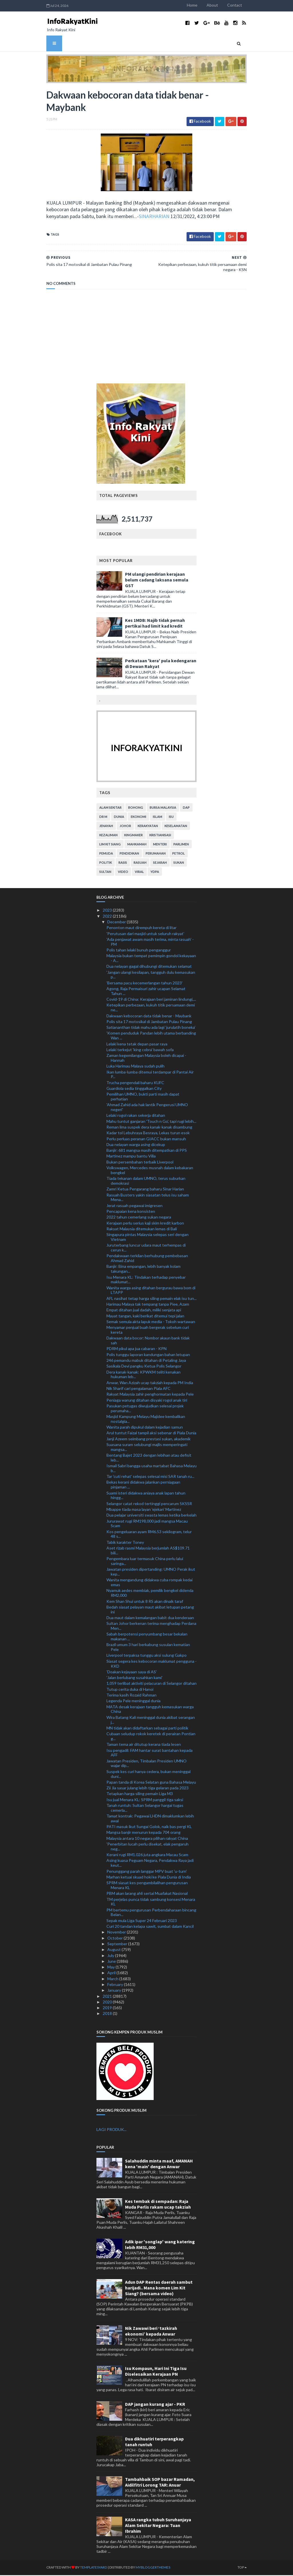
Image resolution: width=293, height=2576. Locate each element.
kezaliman (108, 836)
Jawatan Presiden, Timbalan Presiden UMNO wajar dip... (146, 1764)
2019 (108, 2008)
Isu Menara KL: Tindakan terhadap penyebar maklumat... (146, 1280)
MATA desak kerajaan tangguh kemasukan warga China (150, 1710)
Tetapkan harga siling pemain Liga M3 (139, 1794)
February (115, 1985)
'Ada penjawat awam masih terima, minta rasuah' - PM (150, 943)
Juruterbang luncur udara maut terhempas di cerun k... (146, 1248)
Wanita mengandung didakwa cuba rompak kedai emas (149, 1583)
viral (139, 873)
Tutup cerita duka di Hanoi (129, 1690)
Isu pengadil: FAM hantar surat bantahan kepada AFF (149, 1753)
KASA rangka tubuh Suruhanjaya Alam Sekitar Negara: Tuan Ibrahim (158, 2526)
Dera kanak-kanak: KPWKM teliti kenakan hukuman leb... (143, 1375)
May (111, 1968)
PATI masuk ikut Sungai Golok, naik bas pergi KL (149, 1827)
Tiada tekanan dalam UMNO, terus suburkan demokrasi (145, 1182)
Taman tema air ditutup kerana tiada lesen (143, 1745)
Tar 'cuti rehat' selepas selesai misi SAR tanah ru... (150, 1477)
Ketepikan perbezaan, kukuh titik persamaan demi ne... (150, 1008)
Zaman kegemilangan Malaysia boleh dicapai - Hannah (146, 1059)
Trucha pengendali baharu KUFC (135, 1083)
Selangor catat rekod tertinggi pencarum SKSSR (149, 1504)
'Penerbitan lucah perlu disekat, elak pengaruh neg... (147, 1847)
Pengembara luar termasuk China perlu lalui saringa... (144, 1562)
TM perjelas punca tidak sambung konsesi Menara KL (150, 1902)
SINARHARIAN (97, 217)
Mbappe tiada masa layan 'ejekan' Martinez (143, 1510)
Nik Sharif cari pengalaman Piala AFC (138, 1389)
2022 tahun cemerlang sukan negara (138, 1218)
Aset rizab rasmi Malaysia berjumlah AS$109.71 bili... (148, 1551)
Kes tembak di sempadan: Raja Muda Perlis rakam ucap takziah (158, 2205)
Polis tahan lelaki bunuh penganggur (138, 951)
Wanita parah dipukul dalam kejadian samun (144, 1428)
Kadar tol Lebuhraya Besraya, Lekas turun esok (148, 1133)
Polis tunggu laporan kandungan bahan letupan (148, 1355)
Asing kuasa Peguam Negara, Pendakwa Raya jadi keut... (150, 1864)
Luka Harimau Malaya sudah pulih (135, 1067)
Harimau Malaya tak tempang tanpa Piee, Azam (147, 1305)
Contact (241, 5)
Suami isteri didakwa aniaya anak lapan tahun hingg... (145, 1496)
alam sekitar (110, 808)
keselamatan (176, 827)
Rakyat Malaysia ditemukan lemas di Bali (141, 1229)
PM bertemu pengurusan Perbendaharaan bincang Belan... (151, 1913)
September (117, 1944)
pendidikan (129, 854)
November (117, 1933)
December (117, 922)
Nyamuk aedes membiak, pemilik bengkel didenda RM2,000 (149, 1594)
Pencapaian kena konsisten (130, 1212)
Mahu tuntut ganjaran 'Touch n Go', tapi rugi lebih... (151, 1122)
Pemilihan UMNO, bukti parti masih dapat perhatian (142, 1097)
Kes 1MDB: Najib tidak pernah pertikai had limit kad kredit (155, 624)
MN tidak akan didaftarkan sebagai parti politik (147, 1728)
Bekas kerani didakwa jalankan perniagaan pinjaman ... (143, 1485)
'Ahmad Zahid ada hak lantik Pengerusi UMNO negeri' (147, 1108)
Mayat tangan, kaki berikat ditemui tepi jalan (145, 1316)
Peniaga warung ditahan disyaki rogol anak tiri (146, 1400)
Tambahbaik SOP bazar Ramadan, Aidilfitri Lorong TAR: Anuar (160, 2483)
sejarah (160, 863)
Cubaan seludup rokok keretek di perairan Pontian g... (150, 1737)
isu (171, 818)
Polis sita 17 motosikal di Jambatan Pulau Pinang (149, 1022)
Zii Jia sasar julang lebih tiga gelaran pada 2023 (147, 1788)
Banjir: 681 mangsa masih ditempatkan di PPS (146, 1151)
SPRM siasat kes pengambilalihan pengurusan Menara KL (147, 1886)
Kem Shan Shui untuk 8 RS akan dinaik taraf (144, 1602)
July (111, 1956)
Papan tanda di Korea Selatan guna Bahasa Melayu (151, 1782)
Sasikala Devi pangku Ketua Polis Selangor (143, 1367)
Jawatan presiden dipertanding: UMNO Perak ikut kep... (150, 1573)
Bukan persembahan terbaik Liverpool (139, 1162)
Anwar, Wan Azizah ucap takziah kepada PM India (149, 1383)
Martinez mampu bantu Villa (131, 1157)
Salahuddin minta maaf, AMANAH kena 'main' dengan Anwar (159, 2164)
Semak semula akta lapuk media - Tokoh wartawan (150, 1322)
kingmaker (133, 836)
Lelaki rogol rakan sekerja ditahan (135, 1116)
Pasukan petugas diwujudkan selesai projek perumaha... (145, 1409)
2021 (108, 1997)
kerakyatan (148, 827)
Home (199, 5)
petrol (178, 854)
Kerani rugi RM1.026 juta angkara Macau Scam (147, 1855)
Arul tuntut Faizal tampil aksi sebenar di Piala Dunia (151, 1433)
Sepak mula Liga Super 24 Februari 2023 (141, 1921)
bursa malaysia (163, 808)
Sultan (105, 873)
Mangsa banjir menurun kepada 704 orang (143, 1833)
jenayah (106, 827)
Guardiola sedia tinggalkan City (134, 1089)
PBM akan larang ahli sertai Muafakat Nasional (147, 1894)
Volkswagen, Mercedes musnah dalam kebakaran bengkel (149, 1171)
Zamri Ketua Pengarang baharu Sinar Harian (145, 1190)
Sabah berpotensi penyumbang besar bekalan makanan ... (146, 1637)
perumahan (156, 854)
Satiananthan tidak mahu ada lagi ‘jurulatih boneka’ (150, 1028)
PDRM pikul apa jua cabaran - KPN (136, 1349)
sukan (178, 863)
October (115, 1938)
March (113, 1979)
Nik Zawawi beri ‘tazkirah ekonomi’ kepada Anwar (151, 2332)
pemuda (106, 854)
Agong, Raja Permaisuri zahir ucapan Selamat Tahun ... (145, 992)
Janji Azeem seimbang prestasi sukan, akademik (148, 1439)
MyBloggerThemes (146, 2568)
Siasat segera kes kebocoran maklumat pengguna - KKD (151, 1664)
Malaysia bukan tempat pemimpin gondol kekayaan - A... (151, 959)
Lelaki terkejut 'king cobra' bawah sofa (140, 1050)
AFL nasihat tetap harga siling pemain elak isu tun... (151, 1299)
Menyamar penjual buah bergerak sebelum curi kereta (147, 1331)
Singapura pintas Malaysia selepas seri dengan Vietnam (147, 1238)
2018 (108, 2014)
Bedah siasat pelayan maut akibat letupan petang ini (150, 1610)
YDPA (155, 873)
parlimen (181, 845)
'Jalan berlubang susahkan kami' (134, 1678)
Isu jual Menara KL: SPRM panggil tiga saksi (144, 1800)
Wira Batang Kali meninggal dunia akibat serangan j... (150, 1720)
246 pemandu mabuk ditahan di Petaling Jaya (146, 1361)
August (114, 1950)
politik (105, 863)
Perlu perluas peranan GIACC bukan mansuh (146, 1139)
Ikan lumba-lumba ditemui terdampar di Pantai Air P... (150, 1075)
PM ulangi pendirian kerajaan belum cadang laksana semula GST (156, 580)
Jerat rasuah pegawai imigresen (134, 1206)
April (111, 1973)
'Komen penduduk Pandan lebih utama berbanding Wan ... (151, 1036)
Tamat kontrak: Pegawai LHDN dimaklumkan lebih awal (150, 1819)
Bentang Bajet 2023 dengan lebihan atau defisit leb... (148, 1459)
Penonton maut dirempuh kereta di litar (141, 928)
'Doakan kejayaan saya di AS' (131, 1672)
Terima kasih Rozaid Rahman (131, 1696)
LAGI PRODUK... (111, 2130)
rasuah (140, 863)
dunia (119, 818)
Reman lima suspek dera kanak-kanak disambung (149, 1128)
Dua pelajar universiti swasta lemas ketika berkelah (151, 1516)
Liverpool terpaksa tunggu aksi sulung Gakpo (146, 1656)
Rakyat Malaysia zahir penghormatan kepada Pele (150, 1395)
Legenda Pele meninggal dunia (133, 1701)
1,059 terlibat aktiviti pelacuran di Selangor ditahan (151, 1684)
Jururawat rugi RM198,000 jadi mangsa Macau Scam (147, 1524)
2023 (108, 911)
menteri (160, 845)
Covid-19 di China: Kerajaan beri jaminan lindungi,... (151, 1000)
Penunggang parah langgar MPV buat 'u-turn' (146, 1872)
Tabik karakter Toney (125, 1543)
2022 (108, 916)
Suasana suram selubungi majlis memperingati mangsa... (146, 1448)
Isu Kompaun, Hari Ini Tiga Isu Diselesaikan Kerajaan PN (156, 2372)
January (114, 1991)
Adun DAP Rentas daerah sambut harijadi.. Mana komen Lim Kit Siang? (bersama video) (159, 2288)
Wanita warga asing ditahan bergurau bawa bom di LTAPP (150, 1291)
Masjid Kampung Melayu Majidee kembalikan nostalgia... (145, 1420)
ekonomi (138, 818)
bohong (135, 808)
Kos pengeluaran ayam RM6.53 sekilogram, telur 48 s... (149, 1535)
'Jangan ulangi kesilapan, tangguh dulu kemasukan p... (150, 975)
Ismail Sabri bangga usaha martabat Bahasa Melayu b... (151, 1469)
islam (157, 818)
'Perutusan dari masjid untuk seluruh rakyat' (145, 934)
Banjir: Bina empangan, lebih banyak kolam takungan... (143, 1270)
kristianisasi (160, 836)
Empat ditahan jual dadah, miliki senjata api (143, 1310)
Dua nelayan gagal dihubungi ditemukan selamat (149, 967)
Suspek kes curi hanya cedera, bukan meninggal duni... (148, 1775)
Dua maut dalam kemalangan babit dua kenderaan (150, 1618)
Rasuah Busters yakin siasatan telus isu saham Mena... (147, 1198)
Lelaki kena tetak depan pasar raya (136, 1044)
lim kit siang (110, 845)
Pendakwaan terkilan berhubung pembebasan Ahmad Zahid (147, 1259)
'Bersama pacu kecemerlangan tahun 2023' (144, 983)
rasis (122, 863)
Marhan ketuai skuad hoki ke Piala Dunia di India (148, 1877)
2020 (108, 2003)
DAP (186, 808)
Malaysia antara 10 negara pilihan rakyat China (147, 1839)
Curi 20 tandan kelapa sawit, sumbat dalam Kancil (150, 1927)
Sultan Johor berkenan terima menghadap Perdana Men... (151, 1627)
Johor (125, 827)
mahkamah (136, 845)
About (219, 5)
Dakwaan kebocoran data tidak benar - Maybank (148, 1016)
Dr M (103, 818)
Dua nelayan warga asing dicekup (135, 1145)
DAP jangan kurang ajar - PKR (155, 2405)
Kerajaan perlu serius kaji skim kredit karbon (145, 1223)
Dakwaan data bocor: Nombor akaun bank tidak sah (148, 1341)
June (112, 1962)
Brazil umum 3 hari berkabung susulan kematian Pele (148, 1648)
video (123, 873)
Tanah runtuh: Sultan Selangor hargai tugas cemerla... (144, 1809)
